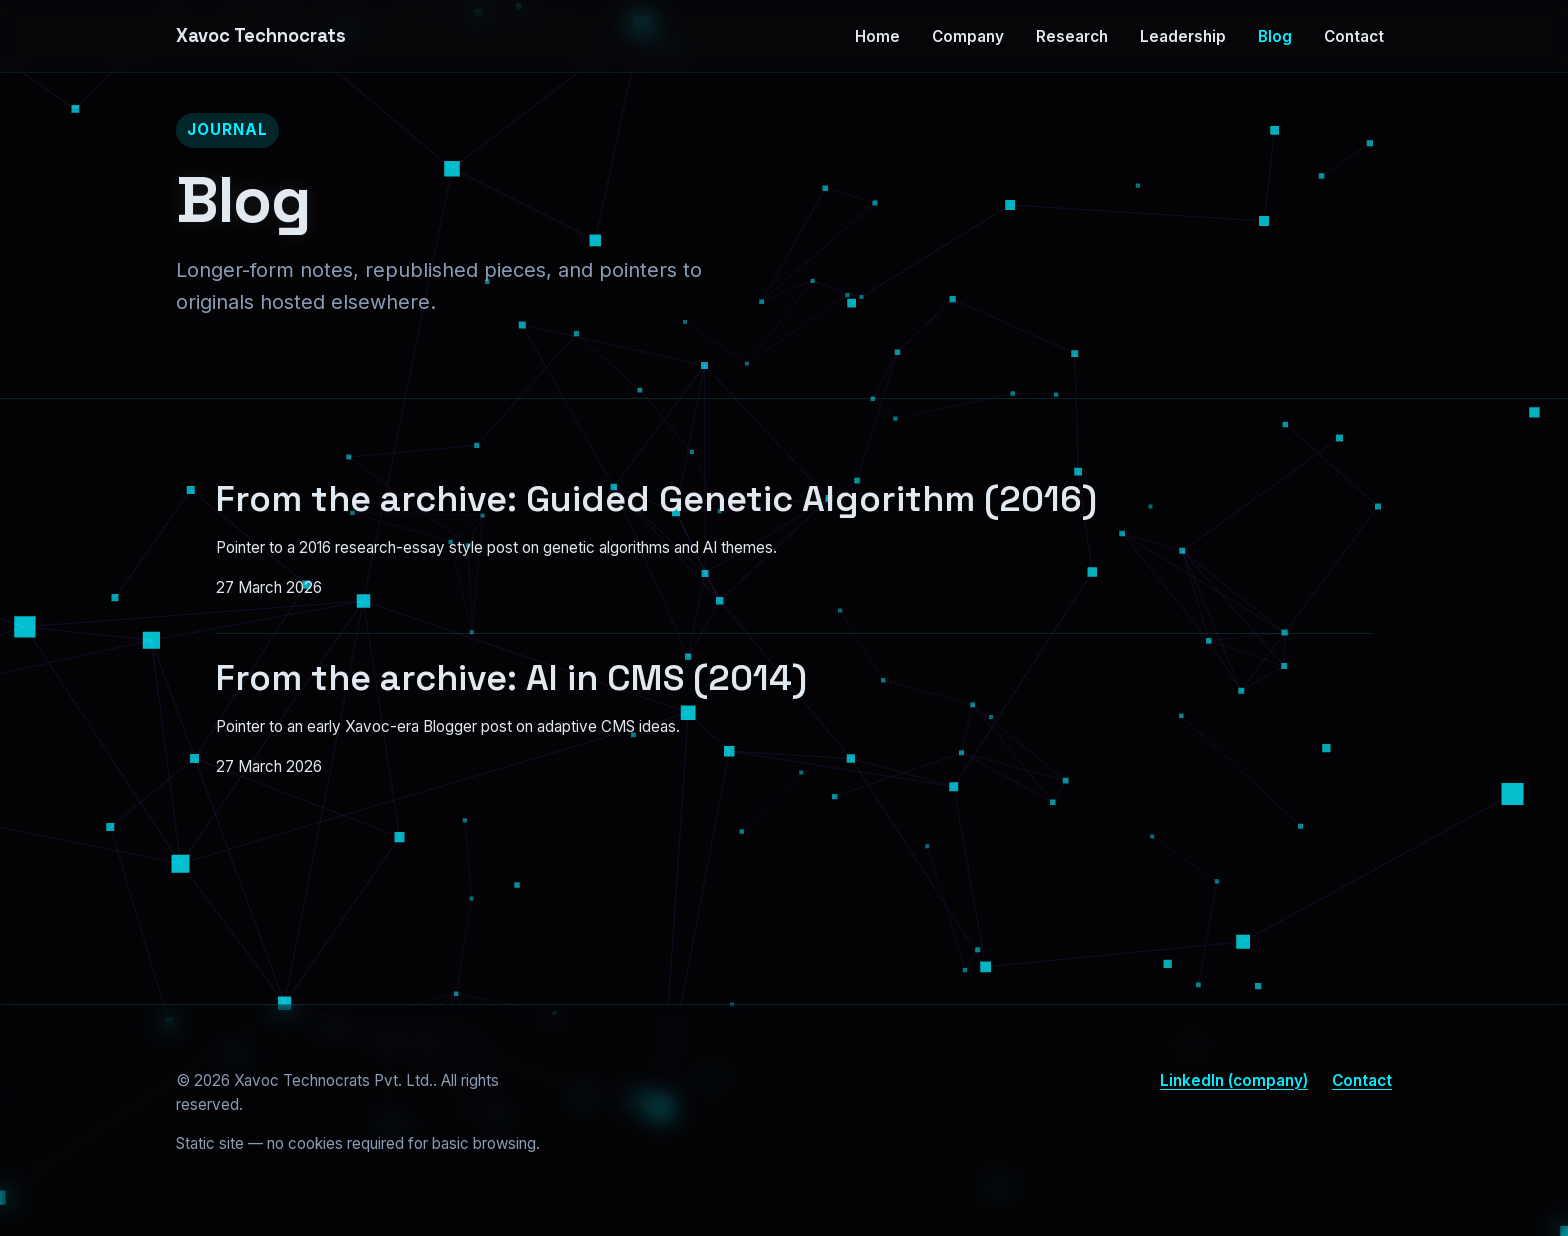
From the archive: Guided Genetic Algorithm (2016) (656, 499)
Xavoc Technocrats (261, 35)
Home (877, 36)
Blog (1275, 36)
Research (1072, 36)
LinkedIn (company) (1234, 1080)
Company (968, 36)
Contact (1354, 36)
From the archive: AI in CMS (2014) (511, 678)
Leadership (1183, 36)
